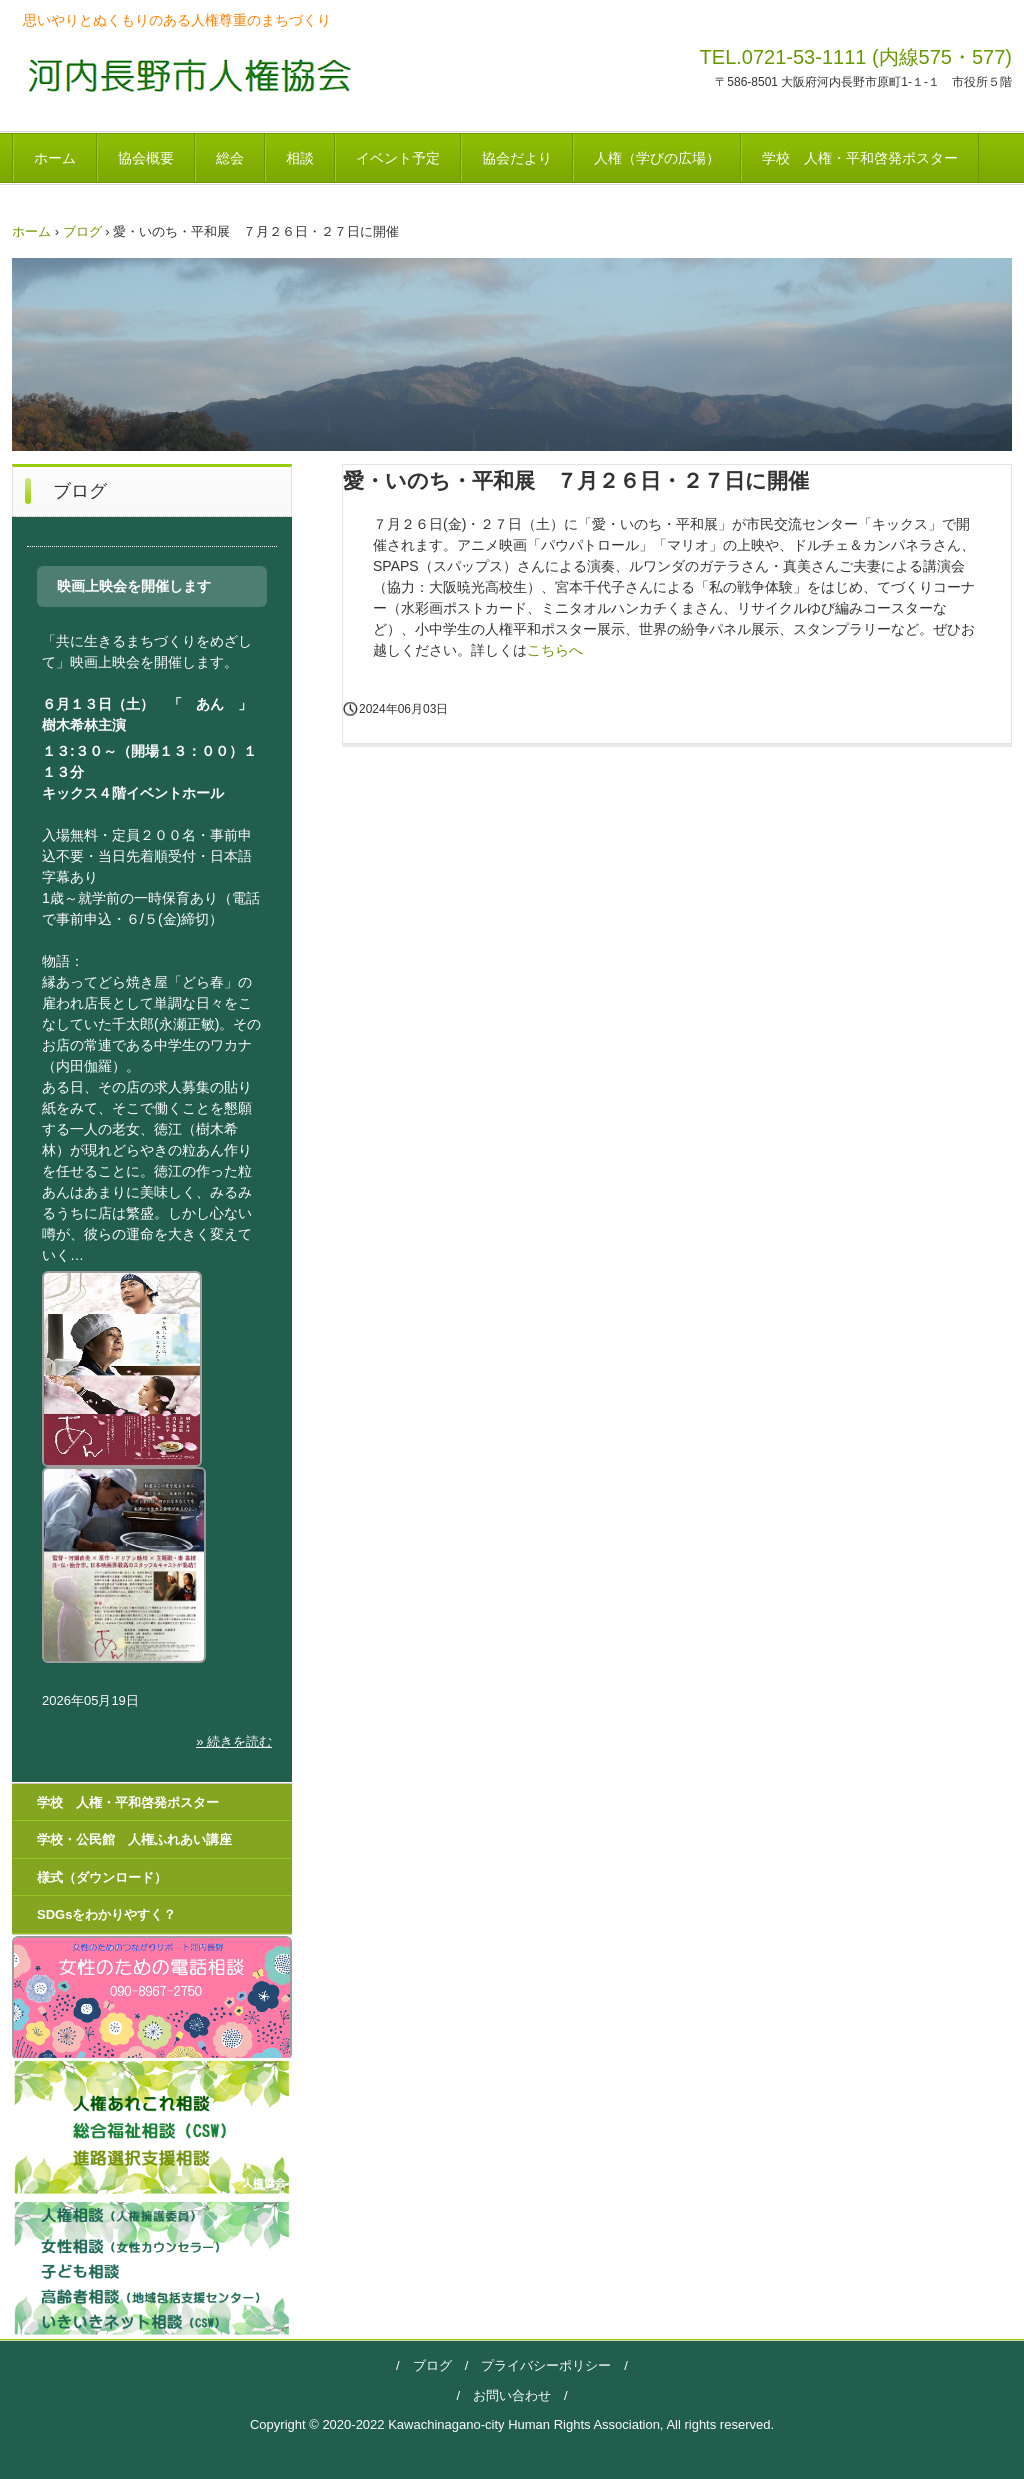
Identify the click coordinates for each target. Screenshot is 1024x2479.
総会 (230, 158)
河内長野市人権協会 (183, 74)
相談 (300, 158)
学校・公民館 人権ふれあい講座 (134, 1839)
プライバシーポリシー (539, 2365)
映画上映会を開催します (134, 586)
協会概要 (146, 158)
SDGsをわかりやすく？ (106, 1914)
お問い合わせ (512, 2395)
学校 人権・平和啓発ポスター (860, 158)
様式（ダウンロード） (102, 1877)
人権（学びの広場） (657, 158)
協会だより (517, 158)
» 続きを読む (234, 1741)
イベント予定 (398, 158)
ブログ (82, 231)
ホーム (55, 158)
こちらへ (555, 650)
